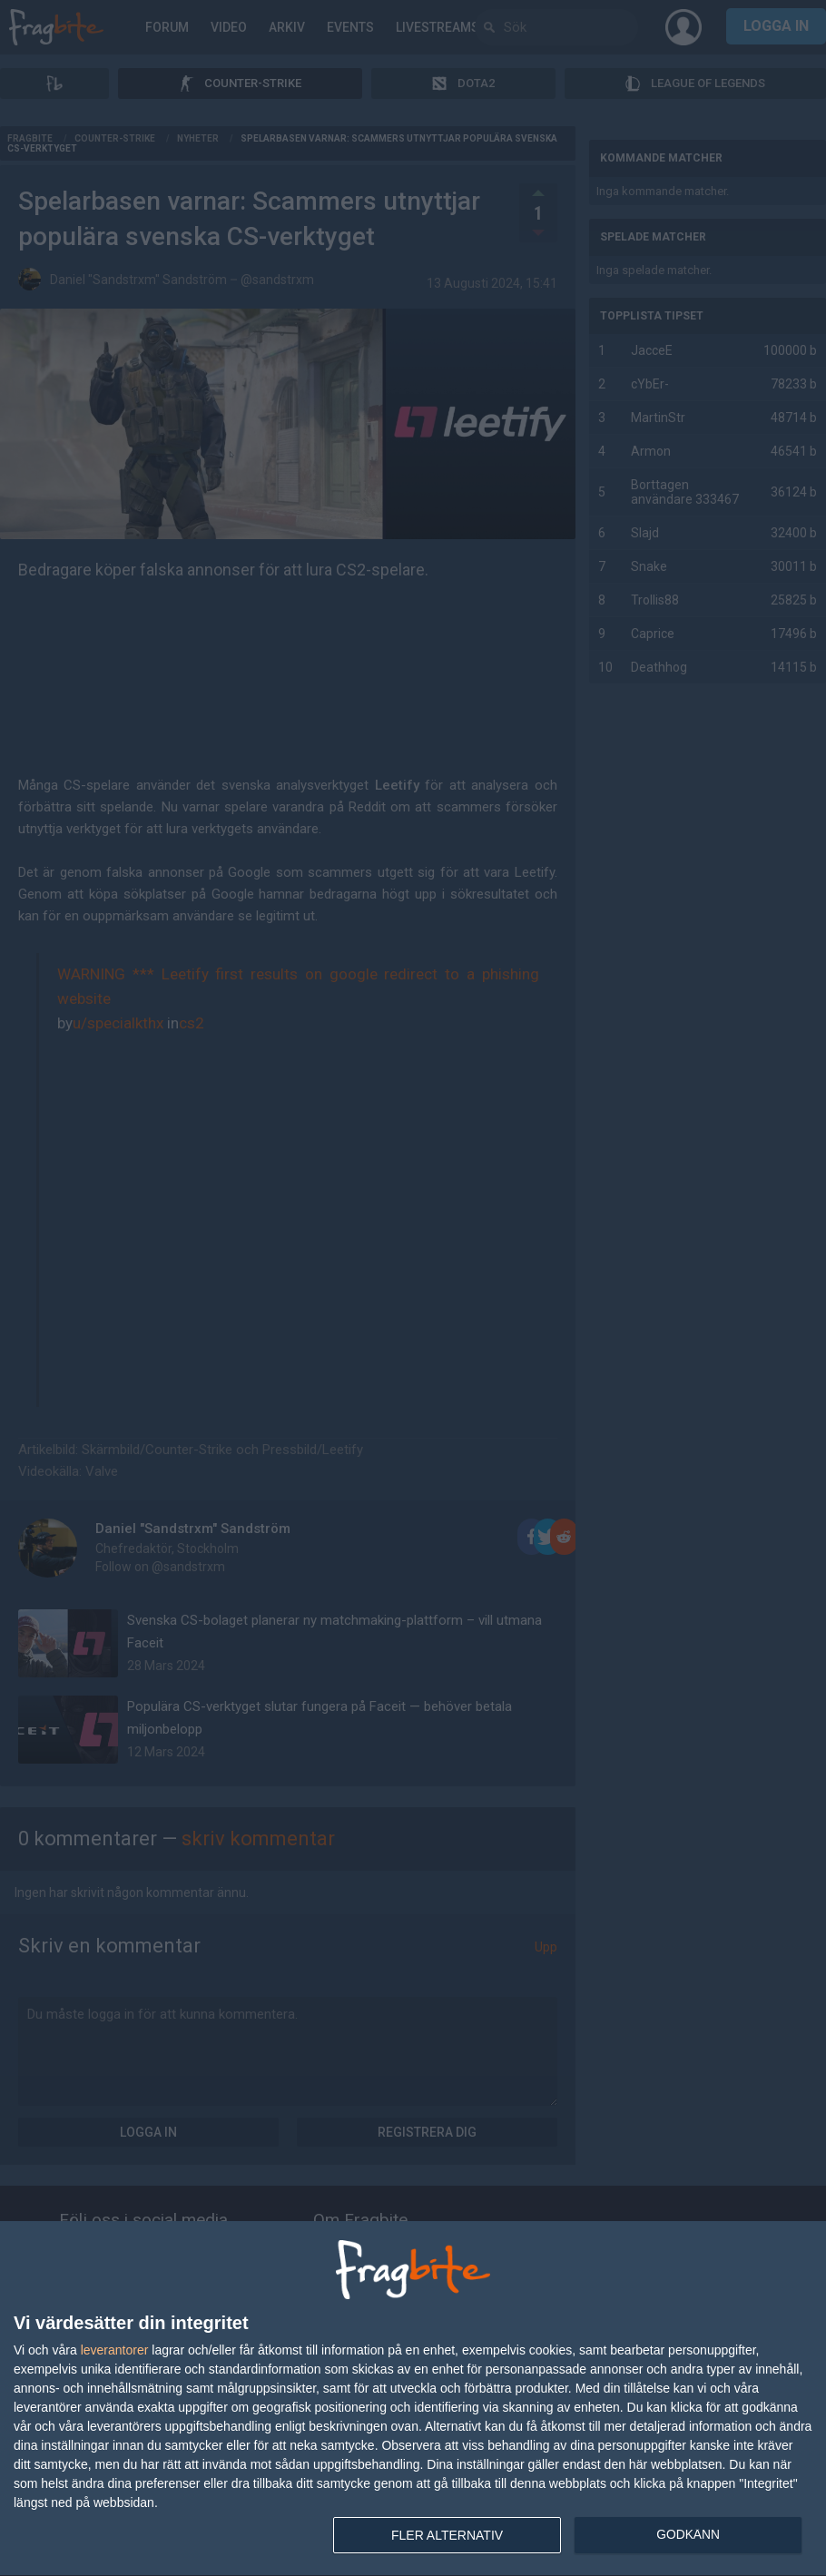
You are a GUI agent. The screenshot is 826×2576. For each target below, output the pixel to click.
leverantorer (115, 2350)
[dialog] (413, 2399)
